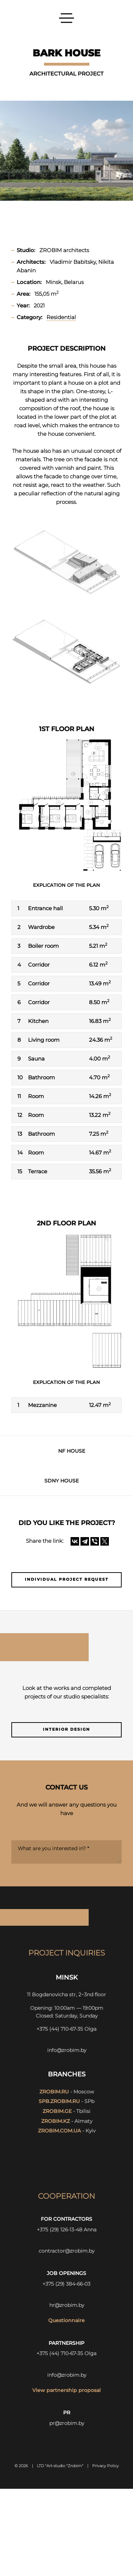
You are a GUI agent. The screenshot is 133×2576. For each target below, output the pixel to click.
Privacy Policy (105, 2466)
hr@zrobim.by (66, 2305)
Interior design (66, 1729)
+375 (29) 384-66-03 (66, 2284)
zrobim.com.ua (59, 2130)
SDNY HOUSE (61, 1481)
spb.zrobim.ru (59, 2101)
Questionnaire (66, 2320)
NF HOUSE (71, 1451)
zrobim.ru (54, 2091)
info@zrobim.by (66, 2050)
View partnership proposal (66, 2390)
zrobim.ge (57, 2111)
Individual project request (67, 1579)
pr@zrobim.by (66, 2423)
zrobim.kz (55, 2121)
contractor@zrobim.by (66, 2251)
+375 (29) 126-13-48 (59, 2229)
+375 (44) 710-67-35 (60, 2029)
